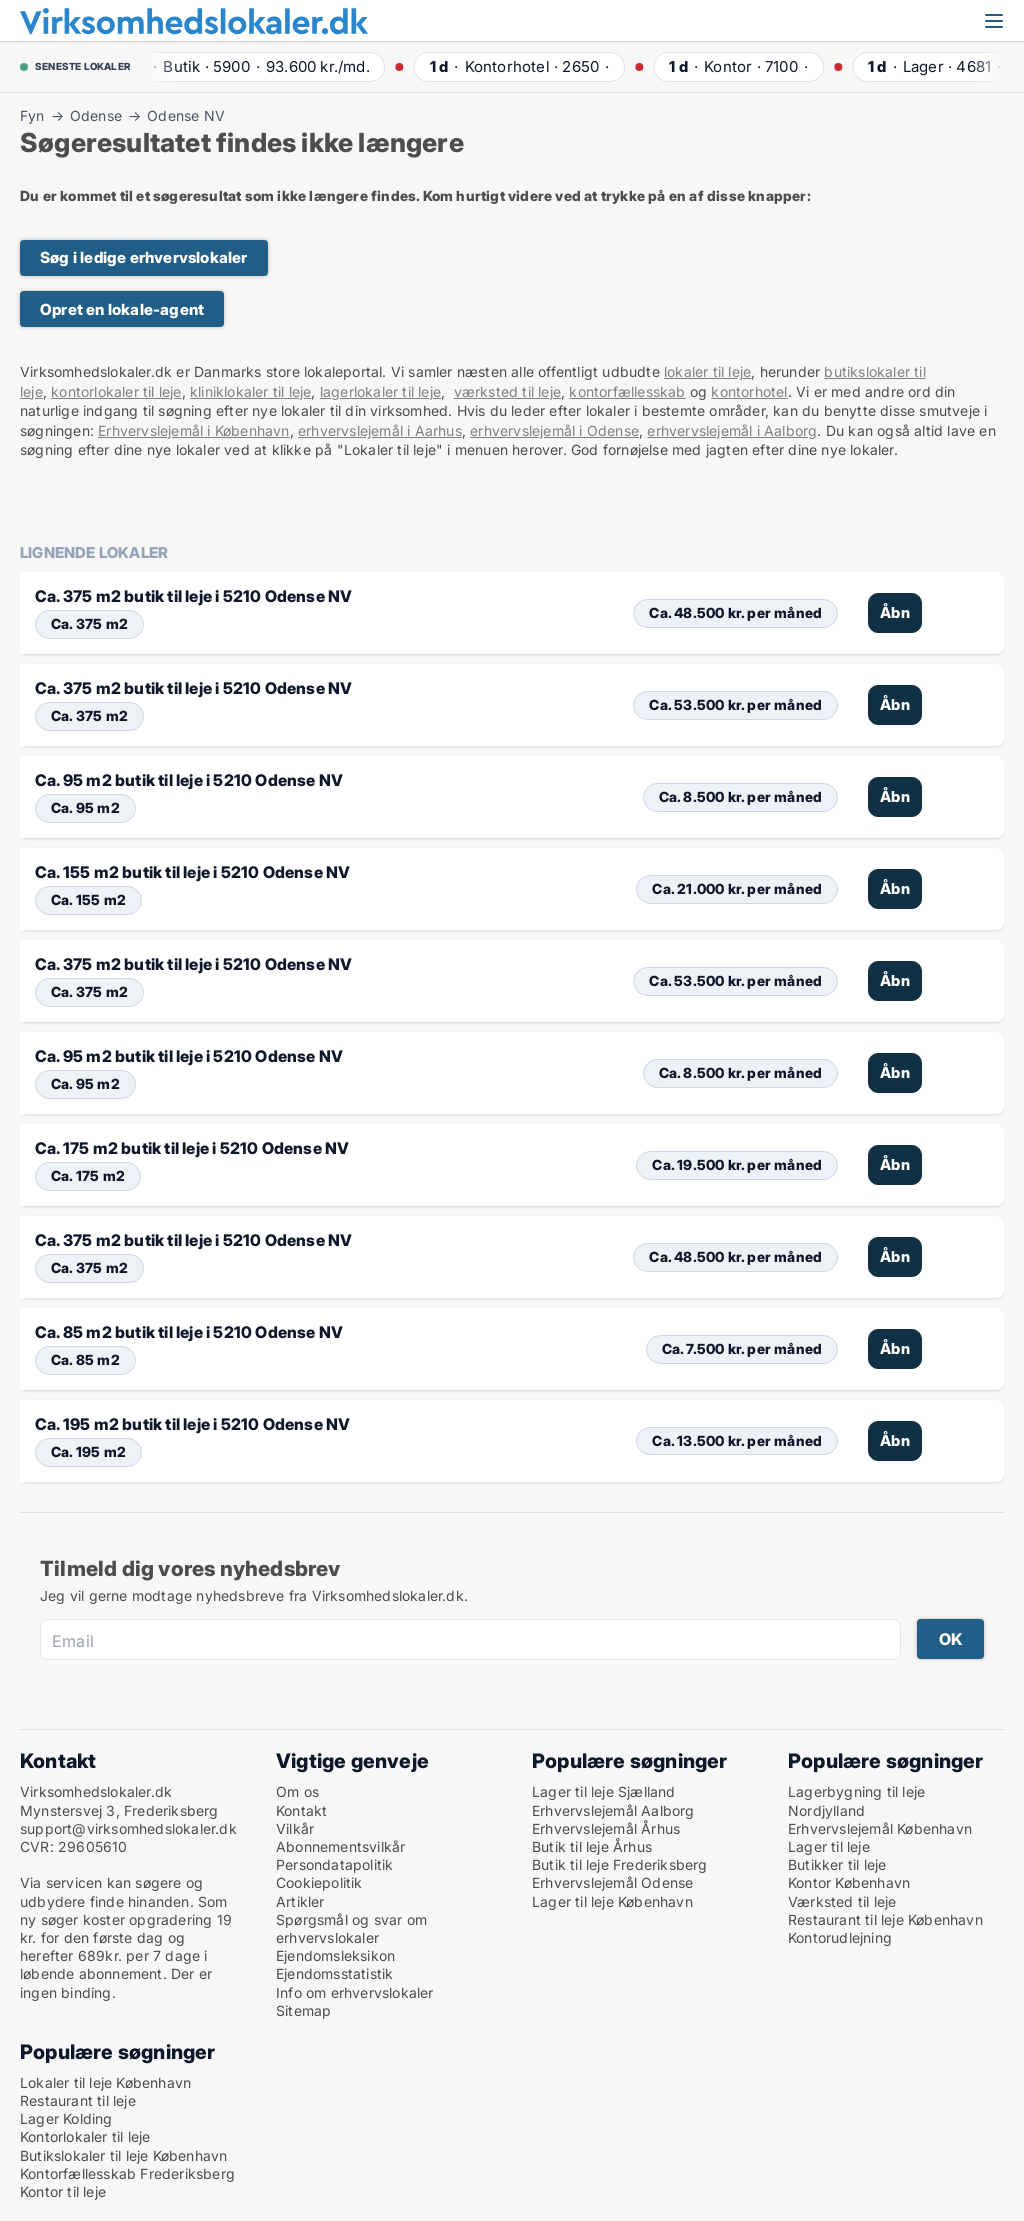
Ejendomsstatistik (334, 1973)
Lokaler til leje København (105, 2082)
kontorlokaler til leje (116, 391)
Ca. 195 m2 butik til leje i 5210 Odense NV (192, 1424)
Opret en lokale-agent (122, 309)
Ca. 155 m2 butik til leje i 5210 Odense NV (192, 872)
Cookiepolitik (319, 1882)
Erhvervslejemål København (880, 1828)
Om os (297, 1791)
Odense (96, 116)
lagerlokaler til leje (380, 391)
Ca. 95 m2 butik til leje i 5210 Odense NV (189, 780)
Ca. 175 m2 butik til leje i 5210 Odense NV (192, 1148)
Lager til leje (829, 1846)
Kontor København (849, 1882)
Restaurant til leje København (885, 1919)
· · (256, 66)
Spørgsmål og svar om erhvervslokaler (351, 1928)
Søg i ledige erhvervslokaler (144, 257)
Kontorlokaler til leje (85, 2136)
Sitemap (303, 2010)
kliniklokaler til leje (250, 391)
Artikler (300, 1901)
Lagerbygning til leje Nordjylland (856, 1800)
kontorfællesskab (627, 391)
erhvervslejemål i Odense (554, 430)
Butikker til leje (837, 1864)
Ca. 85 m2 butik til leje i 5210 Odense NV (189, 1332)
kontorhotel (749, 391)
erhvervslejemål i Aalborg (732, 430)
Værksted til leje (842, 1901)
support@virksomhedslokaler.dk (128, 1828)
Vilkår (295, 1828)
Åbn (895, 612)
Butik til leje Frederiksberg (620, 1864)
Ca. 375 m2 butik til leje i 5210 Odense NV (193, 596)
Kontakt (301, 1810)
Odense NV (186, 116)
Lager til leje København (612, 1901)
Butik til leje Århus (592, 1846)
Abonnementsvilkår (340, 1846)
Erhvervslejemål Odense (612, 1882)
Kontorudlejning (840, 1937)
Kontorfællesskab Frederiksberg (127, 2173)
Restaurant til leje (78, 2100)
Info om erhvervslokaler (355, 1992)
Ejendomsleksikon (335, 1955)
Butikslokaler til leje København (123, 2155)
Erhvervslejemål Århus (606, 1828)
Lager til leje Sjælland (604, 1791)
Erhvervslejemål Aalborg (613, 1810)
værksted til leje (507, 391)
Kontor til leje (63, 2191)
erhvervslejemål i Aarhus (380, 430)
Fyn (32, 116)
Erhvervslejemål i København (193, 430)
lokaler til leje (707, 371)
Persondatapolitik (334, 1864)
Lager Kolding (66, 2118)
